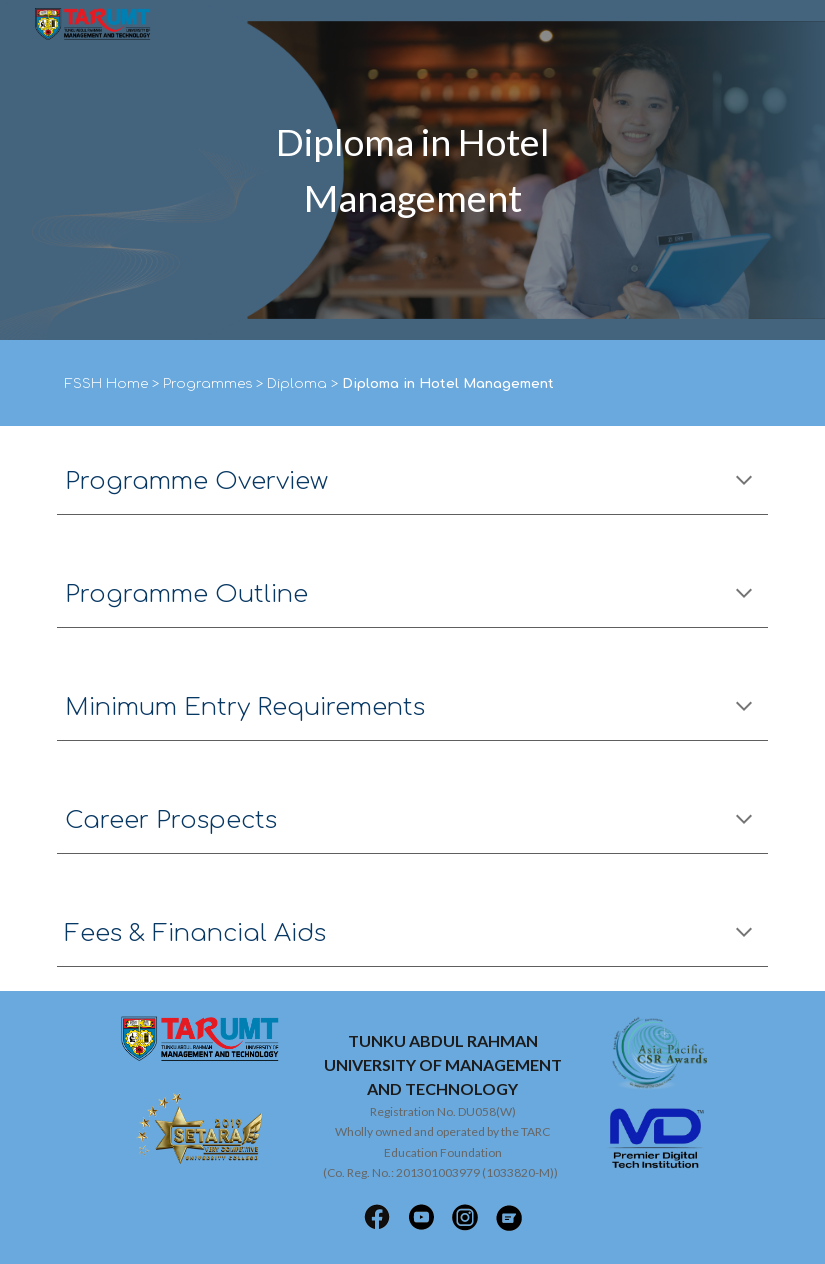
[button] (744, 482)
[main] (413, 170)
